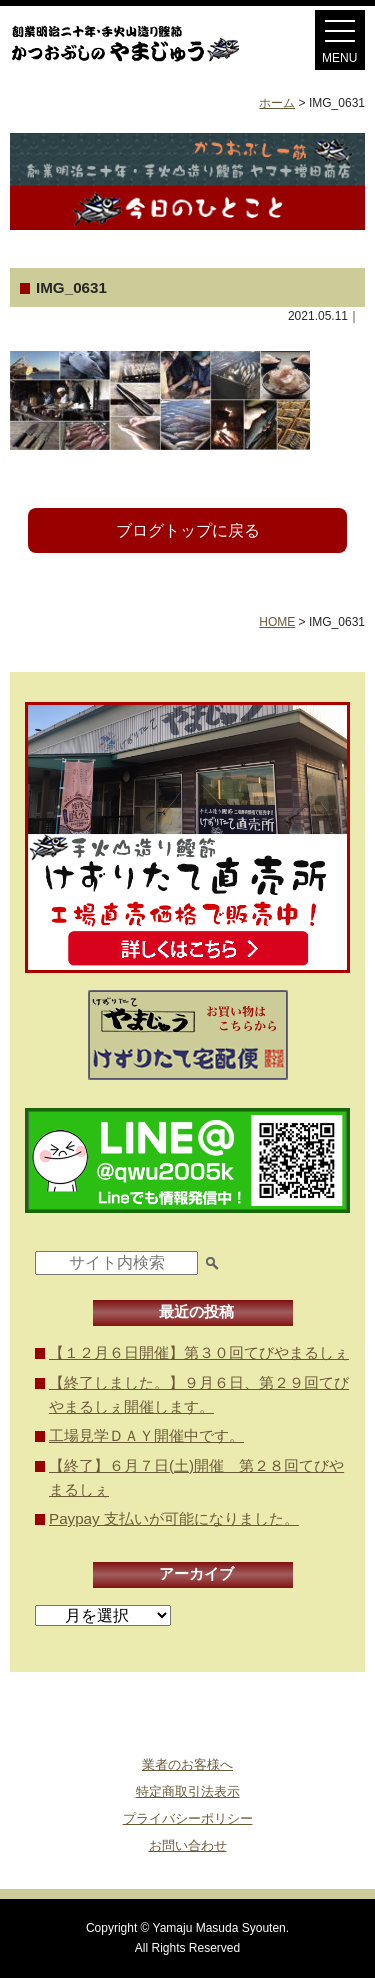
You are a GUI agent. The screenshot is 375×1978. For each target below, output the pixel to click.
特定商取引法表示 (188, 1791)
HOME (277, 622)
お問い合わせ (188, 1845)
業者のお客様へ (187, 1764)
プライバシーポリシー (188, 1818)
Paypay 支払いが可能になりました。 (174, 1518)
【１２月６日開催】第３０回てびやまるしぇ (199, 1352)
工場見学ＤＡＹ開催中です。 (146, 1435)
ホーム (277, 103)
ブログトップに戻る (188, 530)
